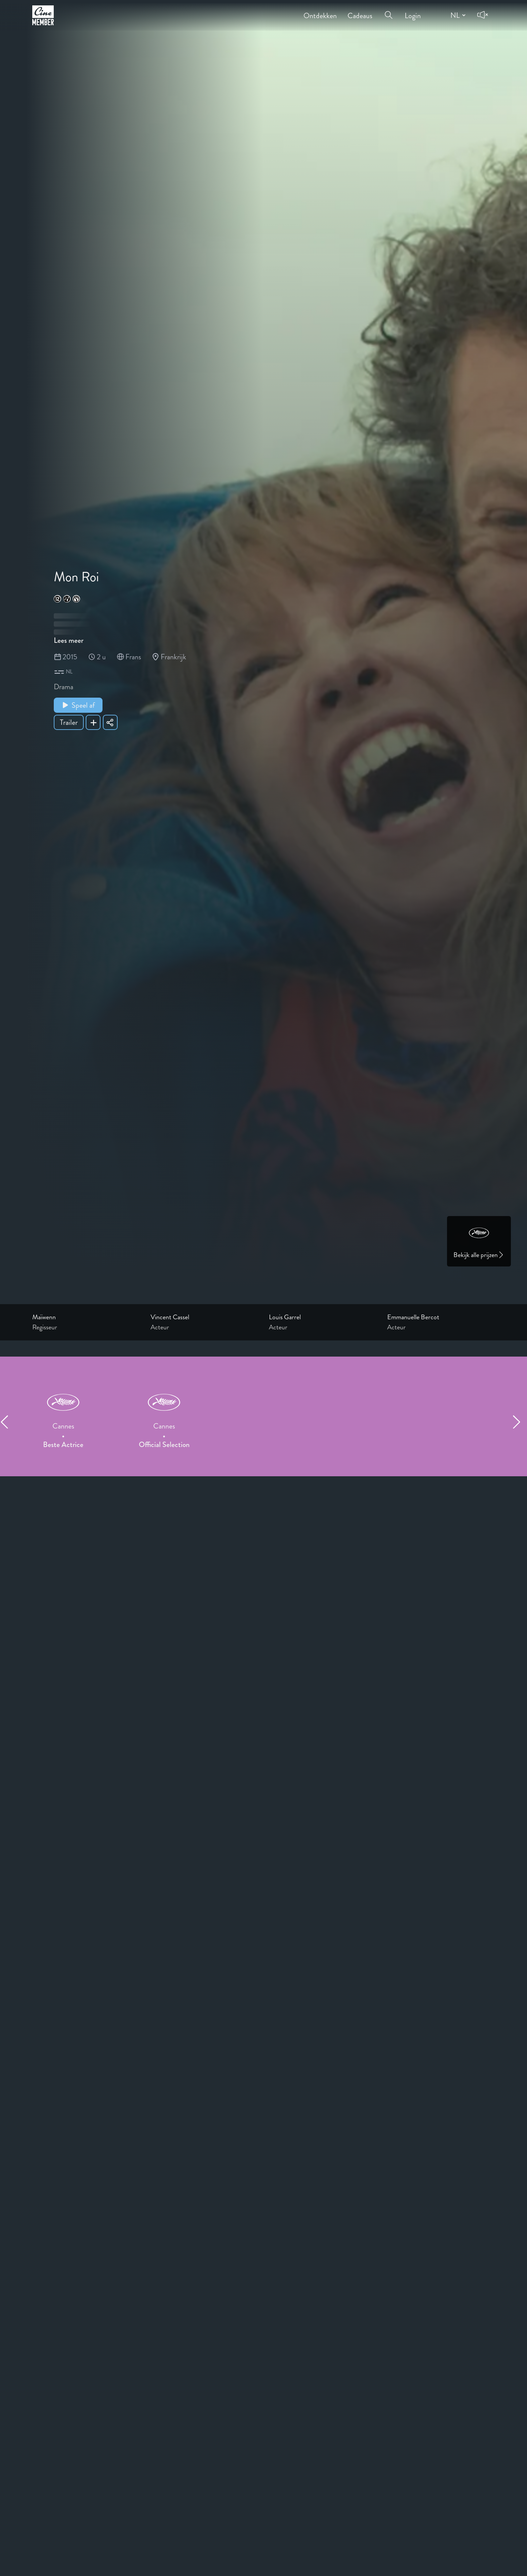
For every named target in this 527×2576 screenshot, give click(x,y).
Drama (63, 686)
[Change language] (457, 15)
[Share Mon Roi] (110, 722)
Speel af (78, 705)
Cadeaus (360, 10)
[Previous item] (7, 1421)
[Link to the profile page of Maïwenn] (86, 1317)
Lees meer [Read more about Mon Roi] (68, 640)
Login (413, 10)
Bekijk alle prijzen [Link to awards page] (478, 1255)
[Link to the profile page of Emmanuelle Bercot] (441, 1317)
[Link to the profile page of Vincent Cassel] (204, 1317)
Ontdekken (320, 10)
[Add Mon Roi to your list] (93, 722)
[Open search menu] (388, 11)
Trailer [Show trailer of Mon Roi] (69, 722)
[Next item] (519, 1421)
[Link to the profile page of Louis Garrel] (322, 1317)
